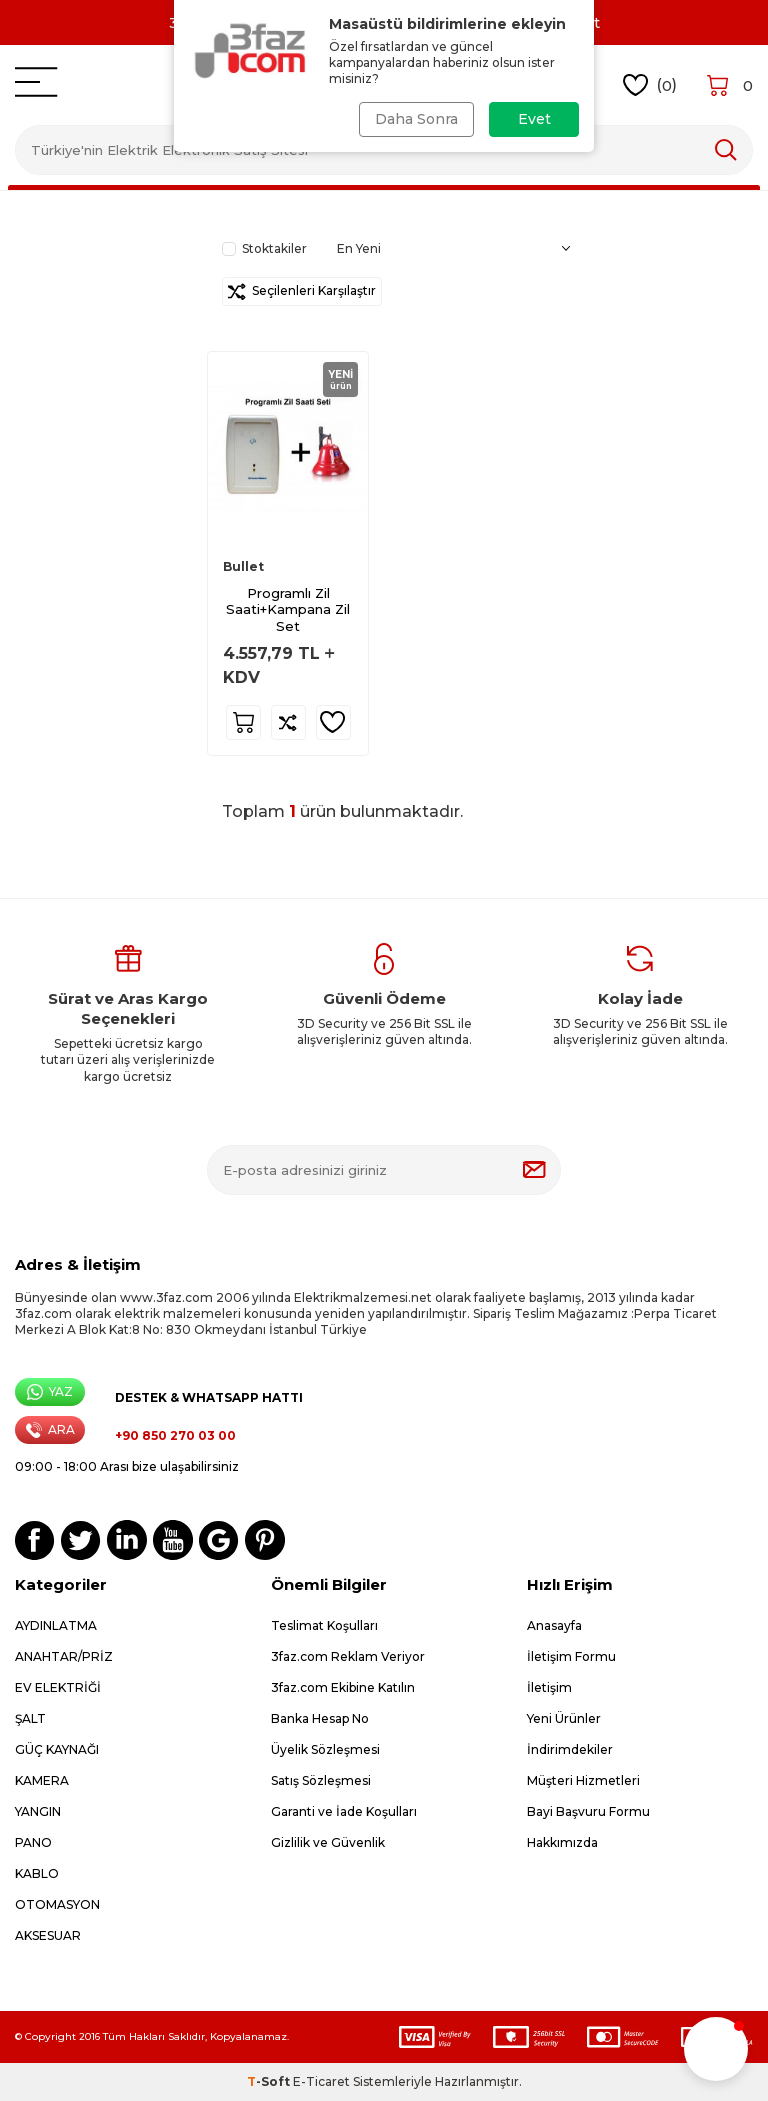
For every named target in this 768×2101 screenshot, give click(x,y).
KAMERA (42, 1780)
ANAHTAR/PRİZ (64, 1656)
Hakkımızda (562, 1842)
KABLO (37, 1873)
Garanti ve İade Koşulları (344, 1811)
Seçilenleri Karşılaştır (302, 291)
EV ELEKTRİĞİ (58, 1687)
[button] (716, 2049)
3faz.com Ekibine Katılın (343, 1687)
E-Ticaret (321, 2081)
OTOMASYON (57, 1904)
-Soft (270, 2081)
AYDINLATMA (56, 1625)
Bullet (243, 566)
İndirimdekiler (570, 1749)
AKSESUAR (48, 1935)
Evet (534, 119)
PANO (33, 1842)
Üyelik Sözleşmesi (325, 1749)
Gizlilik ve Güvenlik (328, 1842)
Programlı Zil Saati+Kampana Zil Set (288, 610)
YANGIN (38, 1811)
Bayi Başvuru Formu (588, 1811)
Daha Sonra (416, 119)
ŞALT (30, 1718)
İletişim (549, 1687)
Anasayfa (554, 1625)
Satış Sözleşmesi (321, 1780)
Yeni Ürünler (564, 1718)
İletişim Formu (571, 1656)
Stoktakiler (264, 248)
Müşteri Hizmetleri (583, 1780)
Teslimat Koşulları (324, 1625)
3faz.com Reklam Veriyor (348, 1656)
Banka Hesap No (320, 1718)
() (650, 85)
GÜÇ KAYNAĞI (57, 1749)
